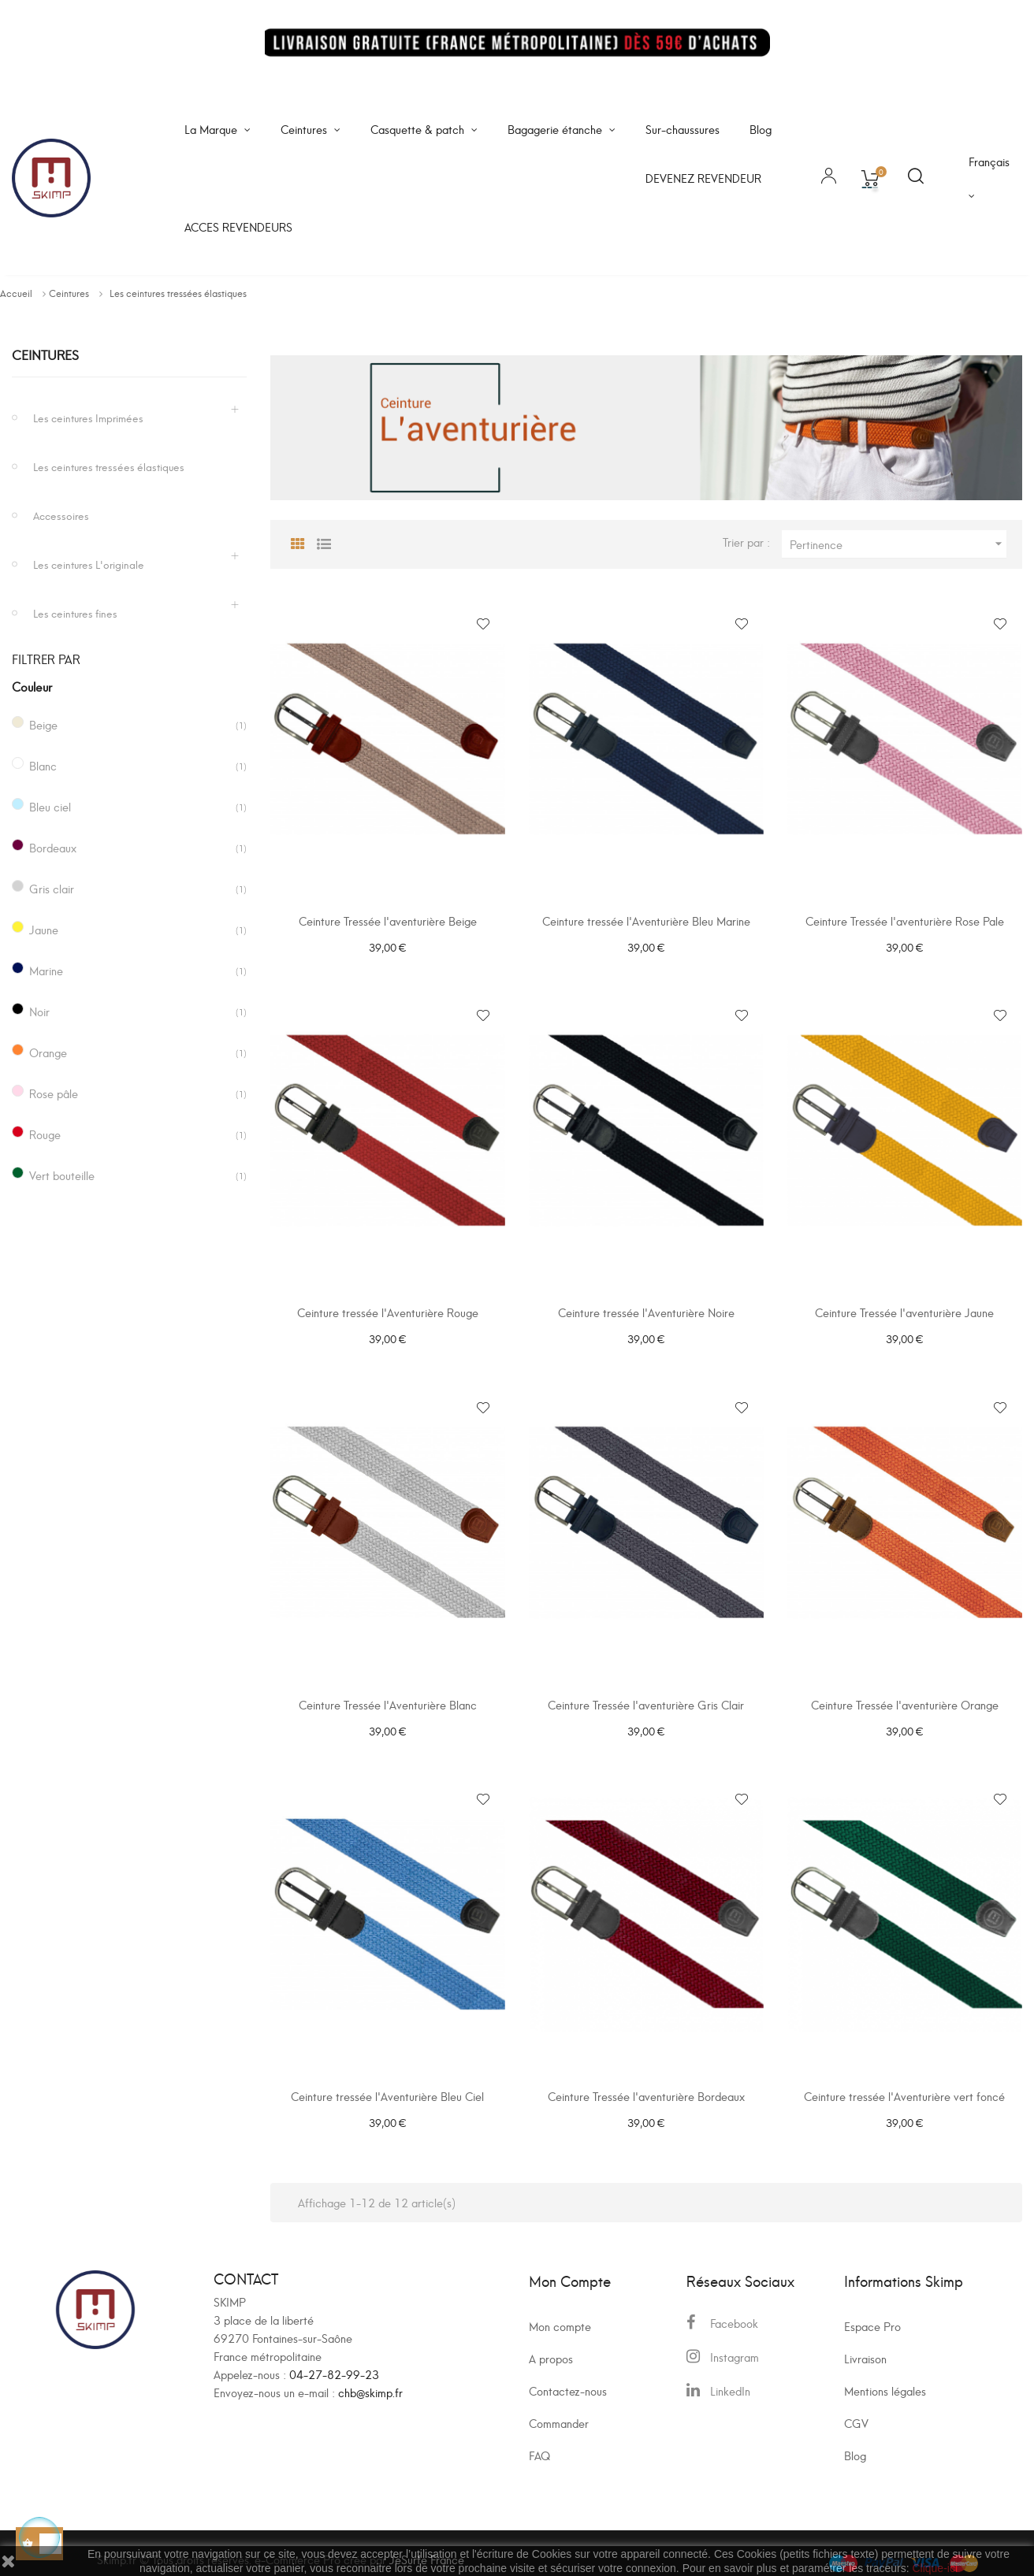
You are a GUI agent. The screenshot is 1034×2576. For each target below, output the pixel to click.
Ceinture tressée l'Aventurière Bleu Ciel (387, 2084)
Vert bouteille (62, 1175)
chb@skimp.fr (370, 2376)
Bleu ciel (50, 806)
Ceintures (45, 354)
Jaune (43, 929)
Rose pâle (53, 1093)
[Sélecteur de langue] (989, 178)
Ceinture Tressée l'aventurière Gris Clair (646, 1696)
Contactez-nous (568, 2375)
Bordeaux (52, 847)
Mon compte (560, 2310)
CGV (856, 2407)
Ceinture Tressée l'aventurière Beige (388, 920)
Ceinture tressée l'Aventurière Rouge (387, 1309)
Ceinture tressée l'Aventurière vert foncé (904, 2084)
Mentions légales (885, 2375)
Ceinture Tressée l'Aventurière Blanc (388, 1696)
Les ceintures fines (75, 612)
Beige (43, 724)
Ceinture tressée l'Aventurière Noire (646, 1309)
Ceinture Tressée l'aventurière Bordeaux (646, 2084)
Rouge (45, 1134)
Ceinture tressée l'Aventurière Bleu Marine (646, 920)
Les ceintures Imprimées (88, 417)
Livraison (865, 2342)
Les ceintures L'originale (88, 563)
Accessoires (61, 515)
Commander (559, 2407)
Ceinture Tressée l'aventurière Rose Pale (904, 920)
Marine (46, 970)
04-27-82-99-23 (334, 2358)
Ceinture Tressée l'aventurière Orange (905, 1696)
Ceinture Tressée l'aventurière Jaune (904, 1309)
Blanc (43, 765)
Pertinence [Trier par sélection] (898, 544)
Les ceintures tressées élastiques (108, 466)
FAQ (539, 2439)
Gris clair (51, 888)
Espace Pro (872, 2310)
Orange (48, 1052)
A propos (551, 2342)
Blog (855, 2439)
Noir (39, 1011)
